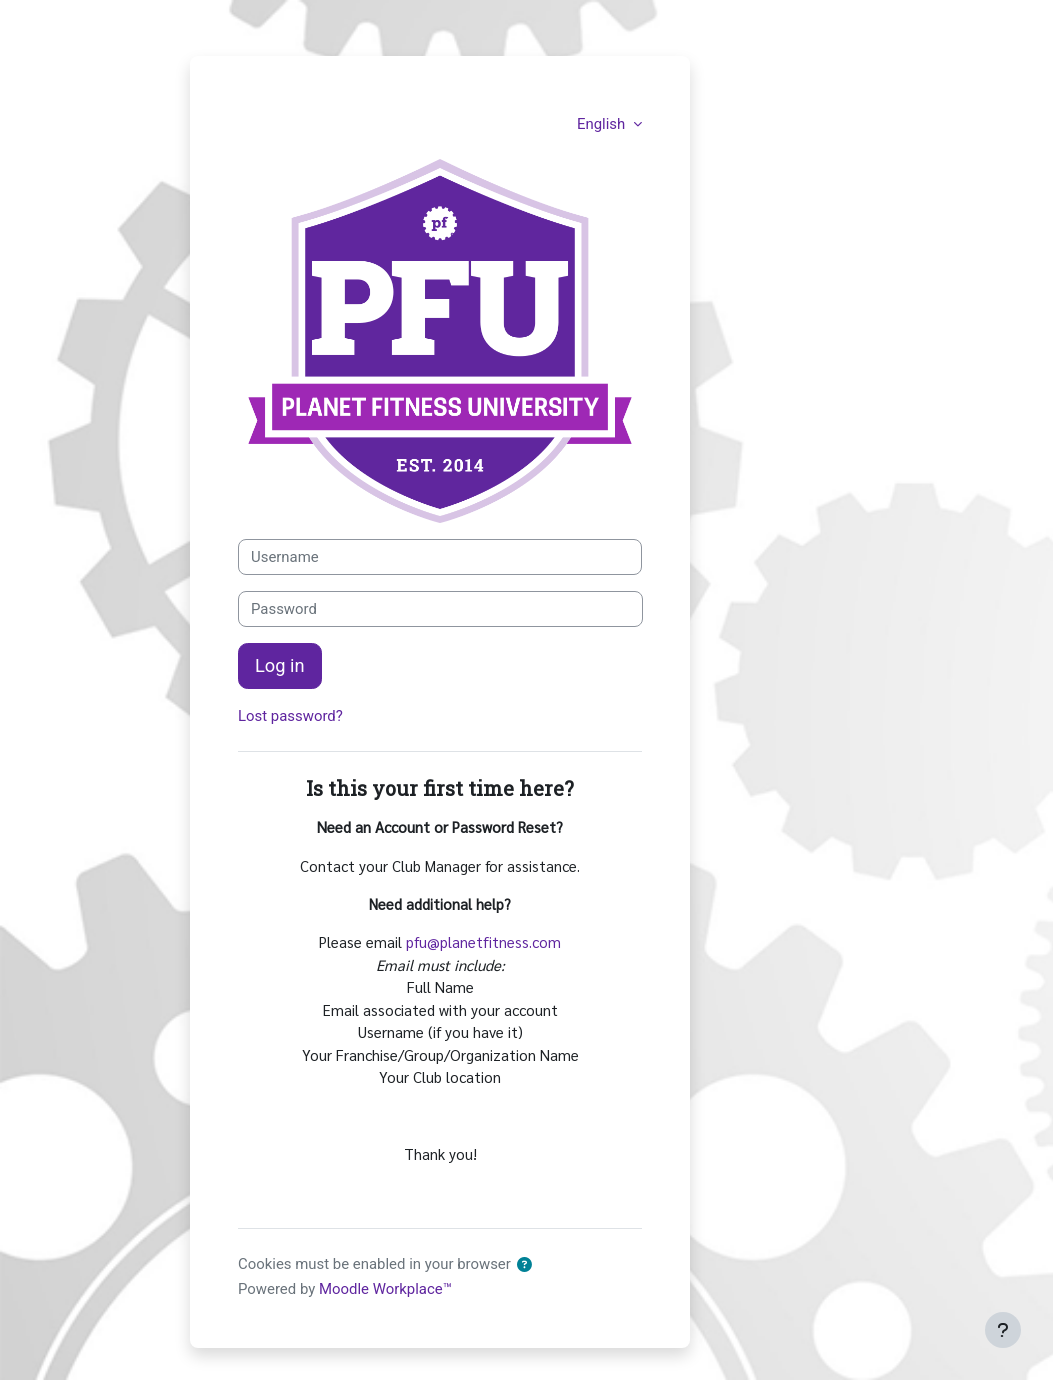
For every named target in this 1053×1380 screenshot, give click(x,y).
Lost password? (290, 716)
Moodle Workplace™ (385, 1289)
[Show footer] (1003, 1330)
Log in (280, 665)
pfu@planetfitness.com (483, 941)
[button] (525, 1265)
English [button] (603, 124)
